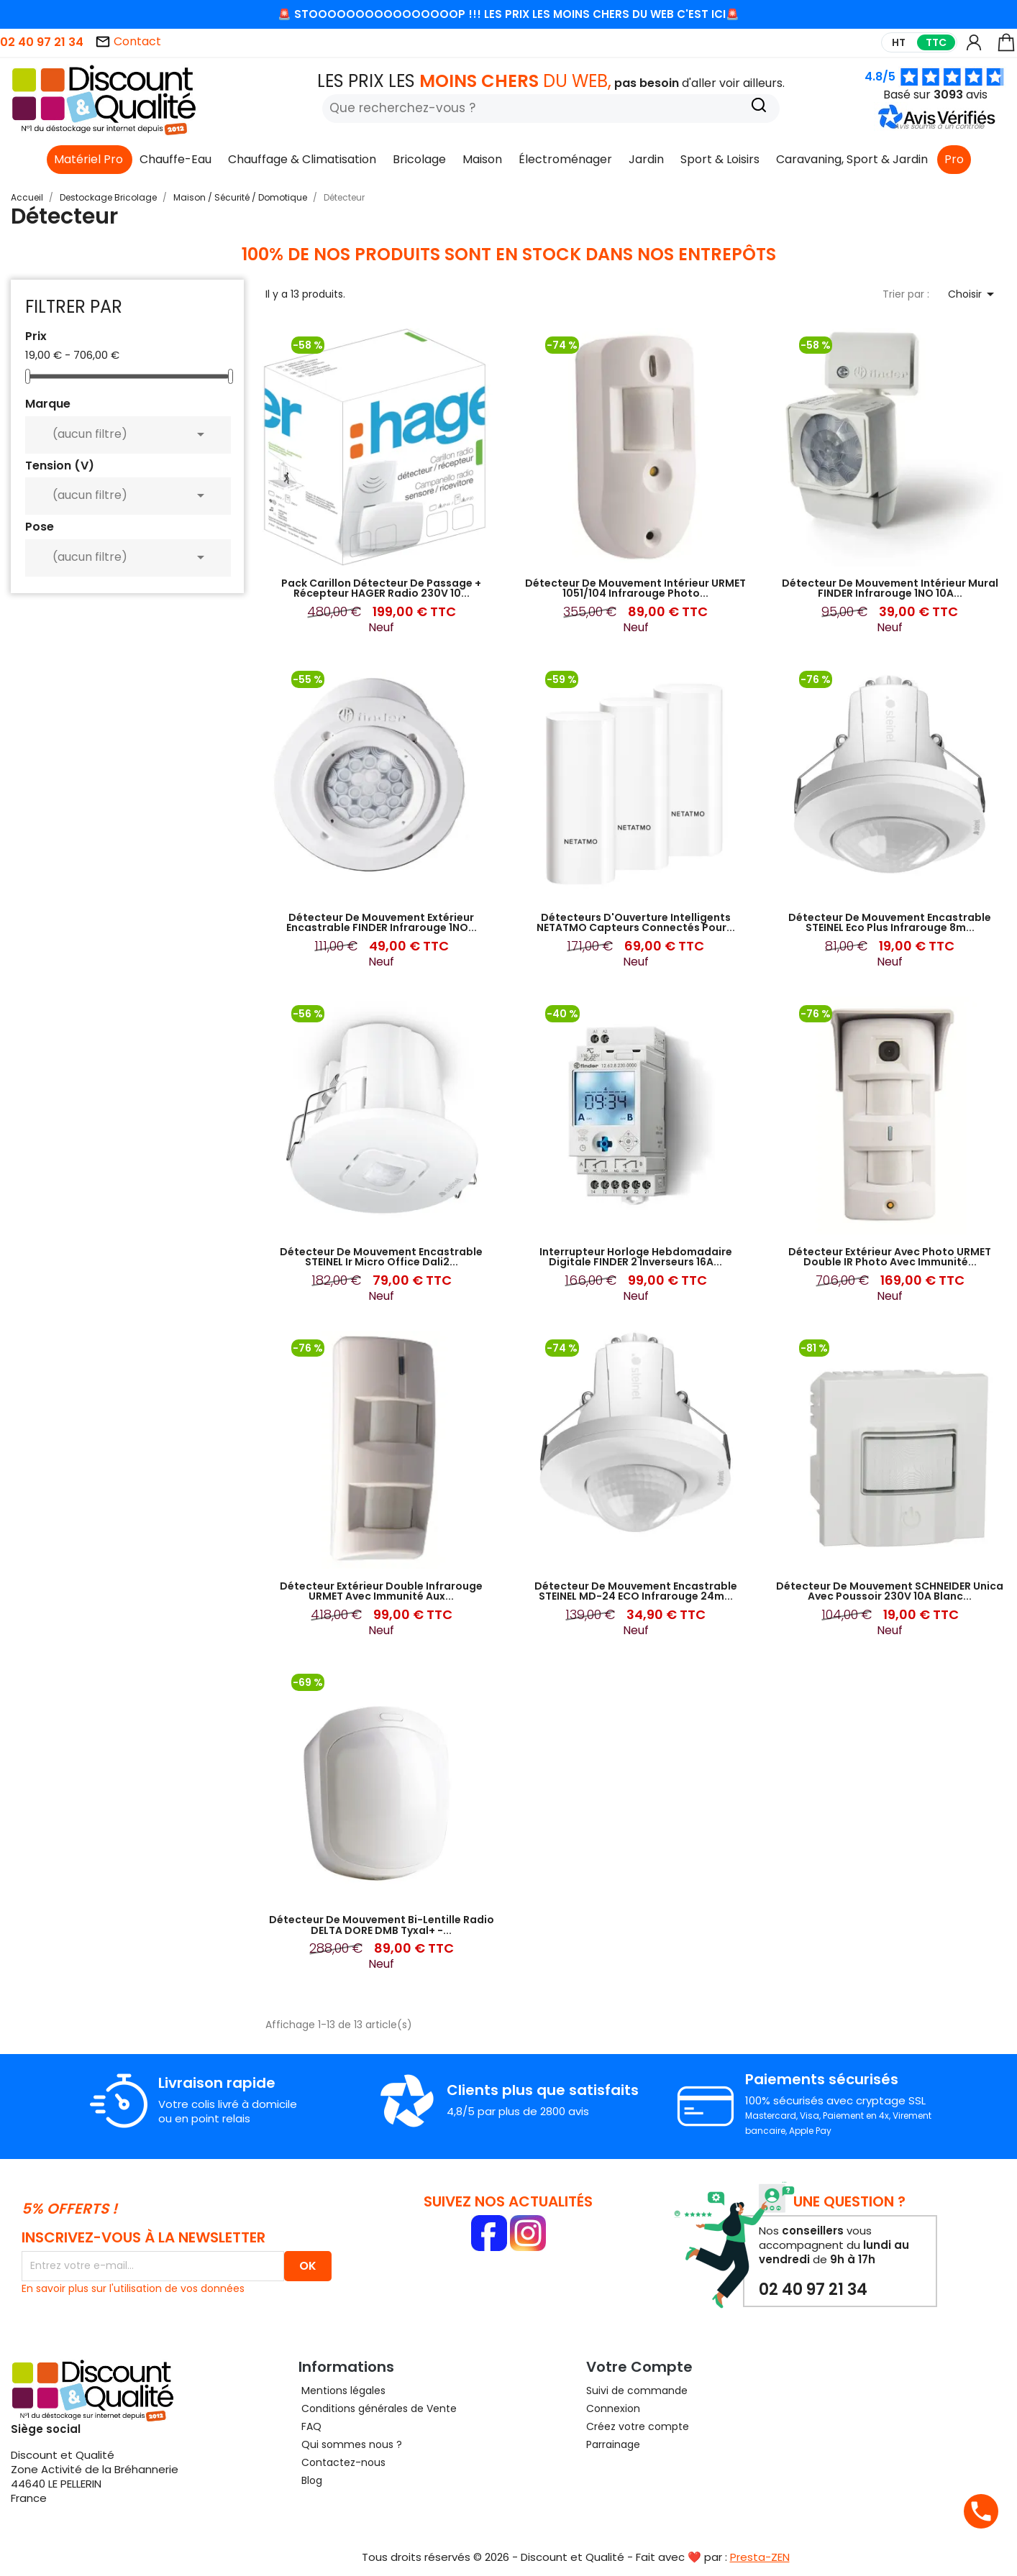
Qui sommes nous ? (350, 2444)
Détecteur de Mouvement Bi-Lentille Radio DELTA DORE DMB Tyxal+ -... (381, 1924)
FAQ (309, 2426)
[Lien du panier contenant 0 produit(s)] (1006, 49)
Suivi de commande (637, 2390)
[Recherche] (758, 106)
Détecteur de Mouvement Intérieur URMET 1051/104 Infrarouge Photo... (635, 588)
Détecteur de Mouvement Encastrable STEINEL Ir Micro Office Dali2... (381, 1257)
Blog (310, 2480)
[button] (939, 126)
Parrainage (613, 2444)
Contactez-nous (342, 2462)
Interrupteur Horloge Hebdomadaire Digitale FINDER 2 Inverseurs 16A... (635, 1257)
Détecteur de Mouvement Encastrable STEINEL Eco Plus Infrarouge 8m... (889, 922)
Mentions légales (342, 2390)
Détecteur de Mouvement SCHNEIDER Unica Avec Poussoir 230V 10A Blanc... (889, 1591)
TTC (936, 42)
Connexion (613, 2408)
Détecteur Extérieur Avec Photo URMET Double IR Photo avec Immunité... (889, 1257)
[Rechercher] (551, 108)
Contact (128, 41)
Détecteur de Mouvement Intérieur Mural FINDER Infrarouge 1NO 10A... (890, 588)
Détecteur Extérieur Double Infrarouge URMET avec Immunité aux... (381, 1591)
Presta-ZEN (760, 2556)
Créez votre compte (637, 2426)
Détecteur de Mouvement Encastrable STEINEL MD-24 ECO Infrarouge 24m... (635, 1591)
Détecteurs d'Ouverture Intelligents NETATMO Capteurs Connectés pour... (636, 922)
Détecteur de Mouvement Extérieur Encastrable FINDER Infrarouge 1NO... (381, 922)
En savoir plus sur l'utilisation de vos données (133, 2288)
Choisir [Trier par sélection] (973, 294)
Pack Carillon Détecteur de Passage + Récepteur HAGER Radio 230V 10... (381, 588)
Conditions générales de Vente (377, 2408)
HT (899, 42)
